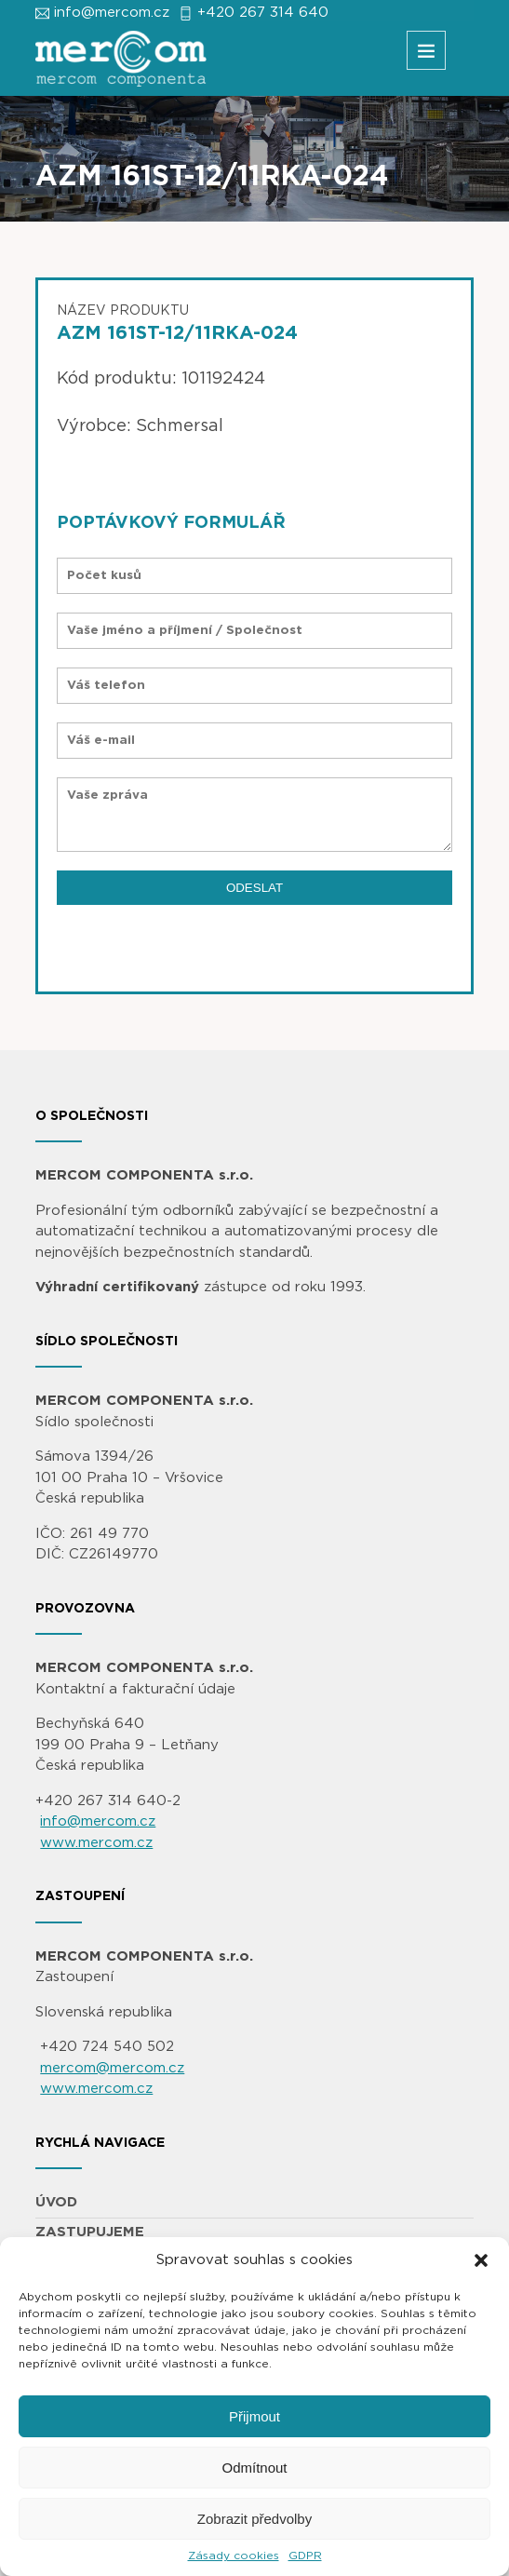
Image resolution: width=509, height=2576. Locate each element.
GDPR (305, 2555)
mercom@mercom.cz (112, 2068)
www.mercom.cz (96, 1843)
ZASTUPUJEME (89, 2232)
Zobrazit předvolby (254, 2519)
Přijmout (254, 2416)
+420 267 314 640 (262, 13)
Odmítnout (254, 2467)
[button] (481, 2260)
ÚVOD (56, 2202)
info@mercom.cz (111, 13)
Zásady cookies (233, 2555)
